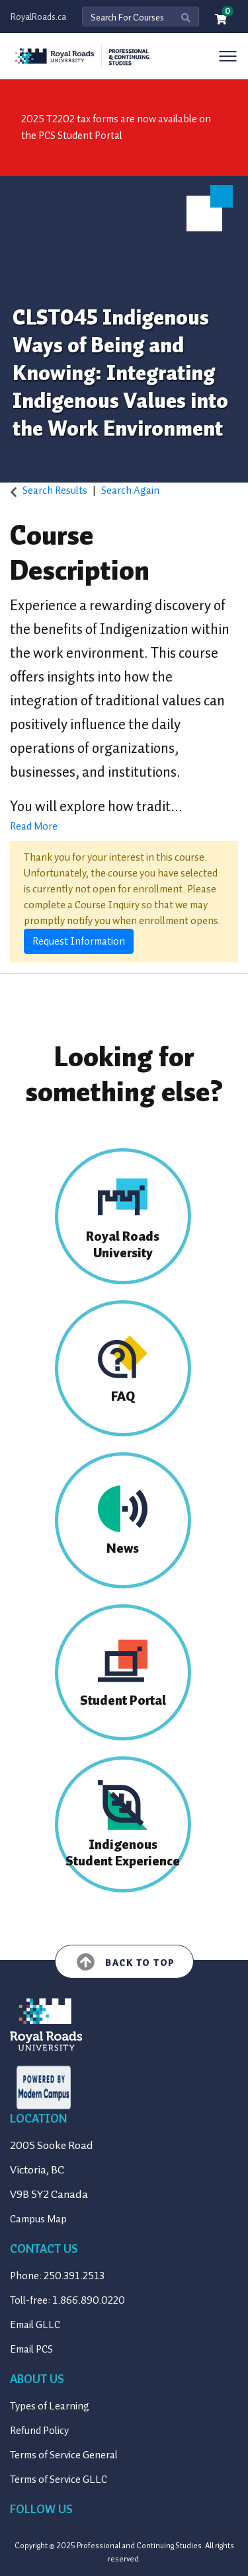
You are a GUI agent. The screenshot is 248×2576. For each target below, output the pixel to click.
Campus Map (38, 2219)
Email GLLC (35, 2325)
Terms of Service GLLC (58, 2479)
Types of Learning (49, 2406)
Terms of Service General (64, 2455)
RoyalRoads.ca (38, 17)
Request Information (78, 941)
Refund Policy (39, 2431)
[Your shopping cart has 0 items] (221, 20)
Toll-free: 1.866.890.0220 (67, 2300)
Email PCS (31, 2349)
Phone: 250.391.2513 (57, 2276)
